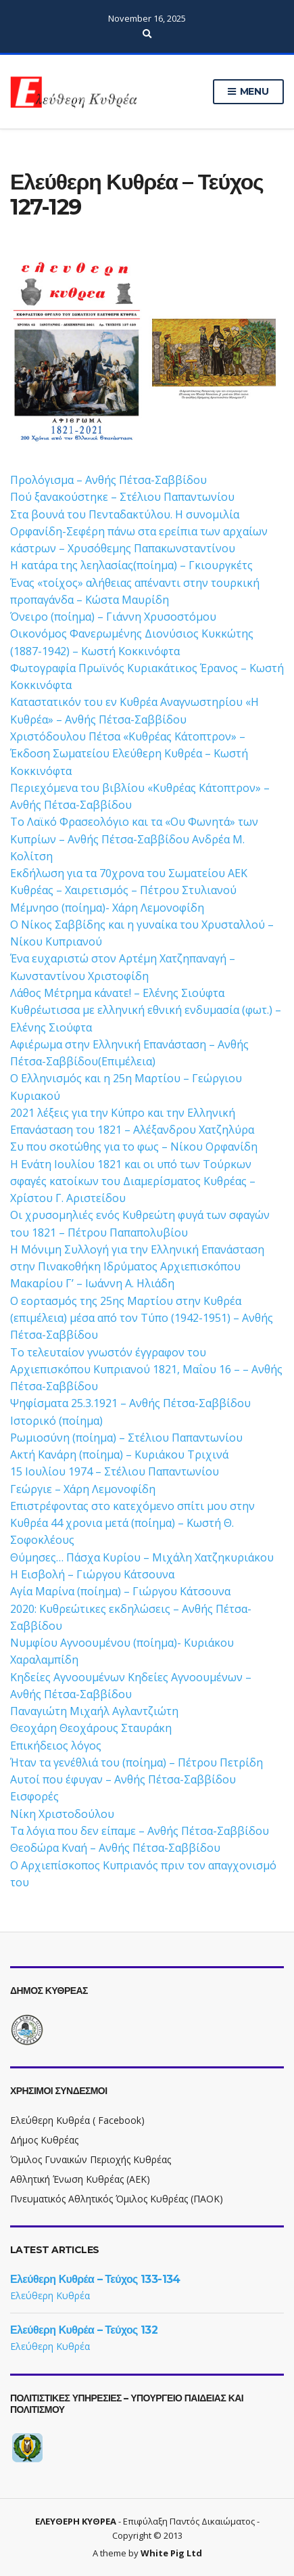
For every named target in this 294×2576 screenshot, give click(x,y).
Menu (248, 92)
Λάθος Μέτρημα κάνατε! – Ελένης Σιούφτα (117, 992)
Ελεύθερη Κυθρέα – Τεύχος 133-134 (95, 2279)
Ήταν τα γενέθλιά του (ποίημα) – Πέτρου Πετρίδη (136, 1762)
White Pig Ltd (171, 2553)
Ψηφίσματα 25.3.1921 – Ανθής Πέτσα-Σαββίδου (130, 1403)
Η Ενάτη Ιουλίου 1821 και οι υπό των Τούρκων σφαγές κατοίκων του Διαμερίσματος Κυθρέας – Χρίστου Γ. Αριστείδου (132, 1181)
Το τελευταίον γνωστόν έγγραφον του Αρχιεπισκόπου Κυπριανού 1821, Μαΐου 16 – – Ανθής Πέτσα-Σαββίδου (146, 1369)
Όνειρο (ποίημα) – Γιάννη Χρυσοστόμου (113, 616)
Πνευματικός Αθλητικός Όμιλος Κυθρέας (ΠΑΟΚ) (116, 2198)
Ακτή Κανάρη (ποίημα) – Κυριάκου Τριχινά (119, 1454)
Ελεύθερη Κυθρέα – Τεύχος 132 (83, 2330)
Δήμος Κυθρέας (44, 2139)
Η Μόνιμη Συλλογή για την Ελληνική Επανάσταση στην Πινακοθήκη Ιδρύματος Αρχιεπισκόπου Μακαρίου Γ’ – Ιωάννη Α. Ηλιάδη (137, 1266)
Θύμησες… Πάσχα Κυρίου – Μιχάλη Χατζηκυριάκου (142, 1557)
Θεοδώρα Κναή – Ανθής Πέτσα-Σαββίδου (115, 1847)
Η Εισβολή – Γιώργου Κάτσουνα (92, 1574)
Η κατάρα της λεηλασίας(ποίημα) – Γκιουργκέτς (131, 565)
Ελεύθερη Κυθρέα (50, 2295)
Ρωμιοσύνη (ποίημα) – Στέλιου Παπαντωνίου (126, 1437)
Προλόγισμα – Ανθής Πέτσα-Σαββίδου (108, 479)
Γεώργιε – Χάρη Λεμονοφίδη (82, 1489)
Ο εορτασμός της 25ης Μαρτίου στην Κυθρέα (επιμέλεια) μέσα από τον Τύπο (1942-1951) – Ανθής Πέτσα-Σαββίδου (141, 1318)
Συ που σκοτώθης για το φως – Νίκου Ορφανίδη (134, 1146)
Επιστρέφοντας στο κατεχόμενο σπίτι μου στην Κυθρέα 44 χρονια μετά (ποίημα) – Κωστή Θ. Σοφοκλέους (132, 1523)
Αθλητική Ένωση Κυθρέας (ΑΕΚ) (80, 2179)
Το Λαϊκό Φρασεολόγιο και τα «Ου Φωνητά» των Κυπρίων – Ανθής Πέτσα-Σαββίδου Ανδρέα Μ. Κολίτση (134, 839)
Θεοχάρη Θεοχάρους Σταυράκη (91, 1727)
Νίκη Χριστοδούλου (62, 1813)
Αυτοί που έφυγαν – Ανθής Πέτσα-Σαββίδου (123, 1779)
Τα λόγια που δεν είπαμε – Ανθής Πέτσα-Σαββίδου (139, 1830)
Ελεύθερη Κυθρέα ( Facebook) (77, 2120)
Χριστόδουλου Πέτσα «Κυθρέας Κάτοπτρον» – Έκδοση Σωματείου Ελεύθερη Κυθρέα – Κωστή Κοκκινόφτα (129, 753)
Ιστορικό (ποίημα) (56, 1420)
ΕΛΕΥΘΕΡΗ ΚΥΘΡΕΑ (75, 2521)
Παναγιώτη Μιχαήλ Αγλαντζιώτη (94, 1711)
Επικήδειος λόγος (55, 1745)
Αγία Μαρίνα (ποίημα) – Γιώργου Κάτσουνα (120, 1591)
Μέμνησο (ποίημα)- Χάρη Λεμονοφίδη (107, 907)
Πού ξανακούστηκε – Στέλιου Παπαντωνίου (122, 496)
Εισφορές (34, 1796)
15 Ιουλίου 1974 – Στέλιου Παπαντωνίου (114, 1471)
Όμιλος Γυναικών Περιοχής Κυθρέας (90, 2159)
